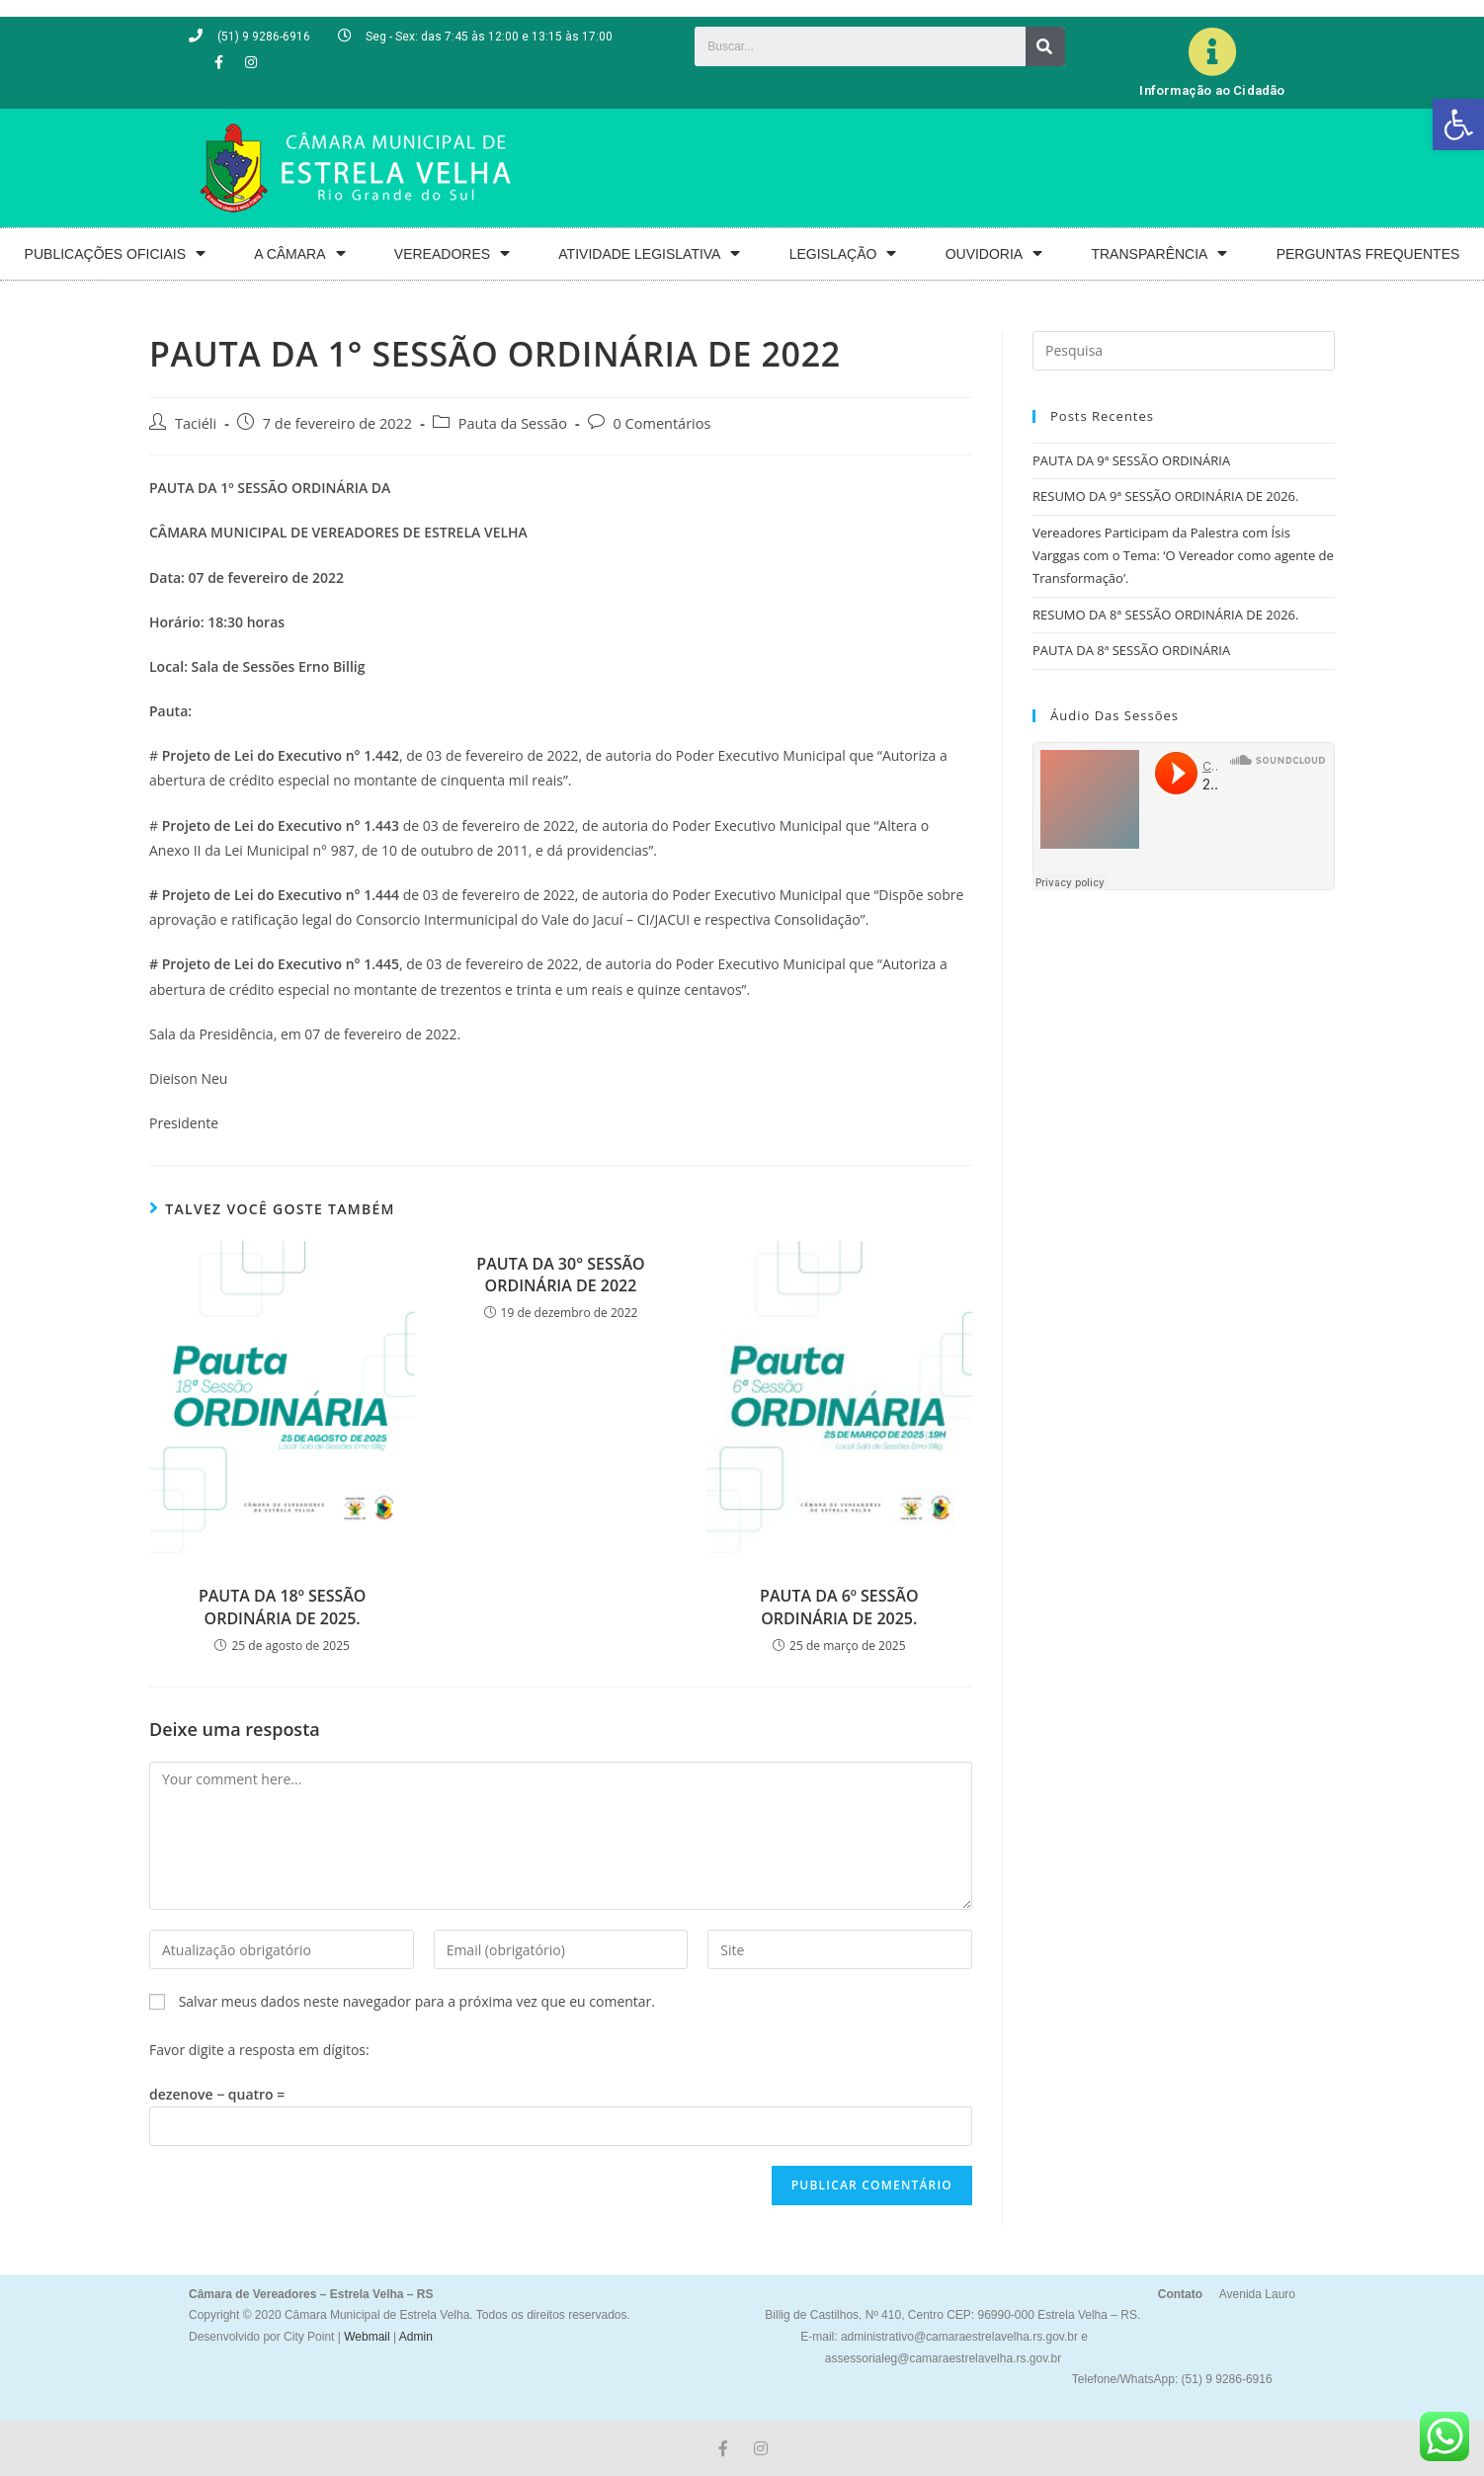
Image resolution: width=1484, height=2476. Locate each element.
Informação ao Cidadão (1211, 90)
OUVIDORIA (994, 253)
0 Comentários (662, 423)
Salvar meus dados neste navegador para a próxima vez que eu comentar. (417, 2001)
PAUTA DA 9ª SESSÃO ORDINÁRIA (1131, 460)
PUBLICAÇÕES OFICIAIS (115, 253)
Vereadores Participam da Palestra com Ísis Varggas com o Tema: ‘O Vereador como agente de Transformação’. (1183, 556)
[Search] (1045, 46)
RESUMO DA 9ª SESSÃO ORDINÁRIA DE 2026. (1165, 496)
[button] (1458, 124)
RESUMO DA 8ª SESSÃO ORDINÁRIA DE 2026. (1165, 614)
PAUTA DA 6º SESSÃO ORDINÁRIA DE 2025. (839, 1606)
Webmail (366, 2337)
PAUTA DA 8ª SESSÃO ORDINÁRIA (1131, 650)
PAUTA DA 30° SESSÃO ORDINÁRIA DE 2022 (560, 1274)
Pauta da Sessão (512, 423)
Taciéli (195, 423)
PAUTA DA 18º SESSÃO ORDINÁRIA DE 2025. (283, 1606)
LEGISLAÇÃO (843, 253)
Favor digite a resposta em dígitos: (259, 2049)
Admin (414, 2337)
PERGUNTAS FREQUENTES (1368, 254)
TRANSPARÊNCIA (1159, 253)
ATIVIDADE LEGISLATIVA (649, 253)
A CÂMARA (299, 253)
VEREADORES (452, 253)
